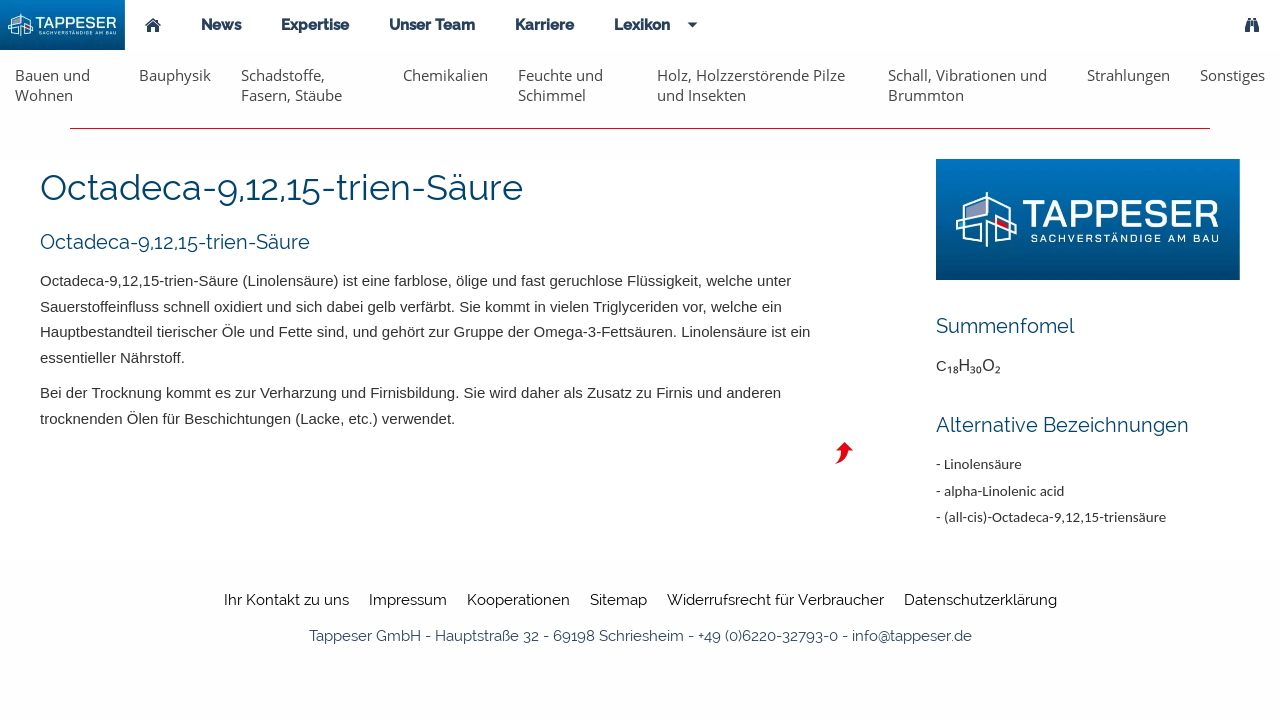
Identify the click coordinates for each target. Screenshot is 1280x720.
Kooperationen (518, 600)
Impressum (408, 600)
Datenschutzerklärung (980, 600)
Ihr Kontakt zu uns (286, 600)
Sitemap (618, 600)
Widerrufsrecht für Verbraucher (775, 600)
